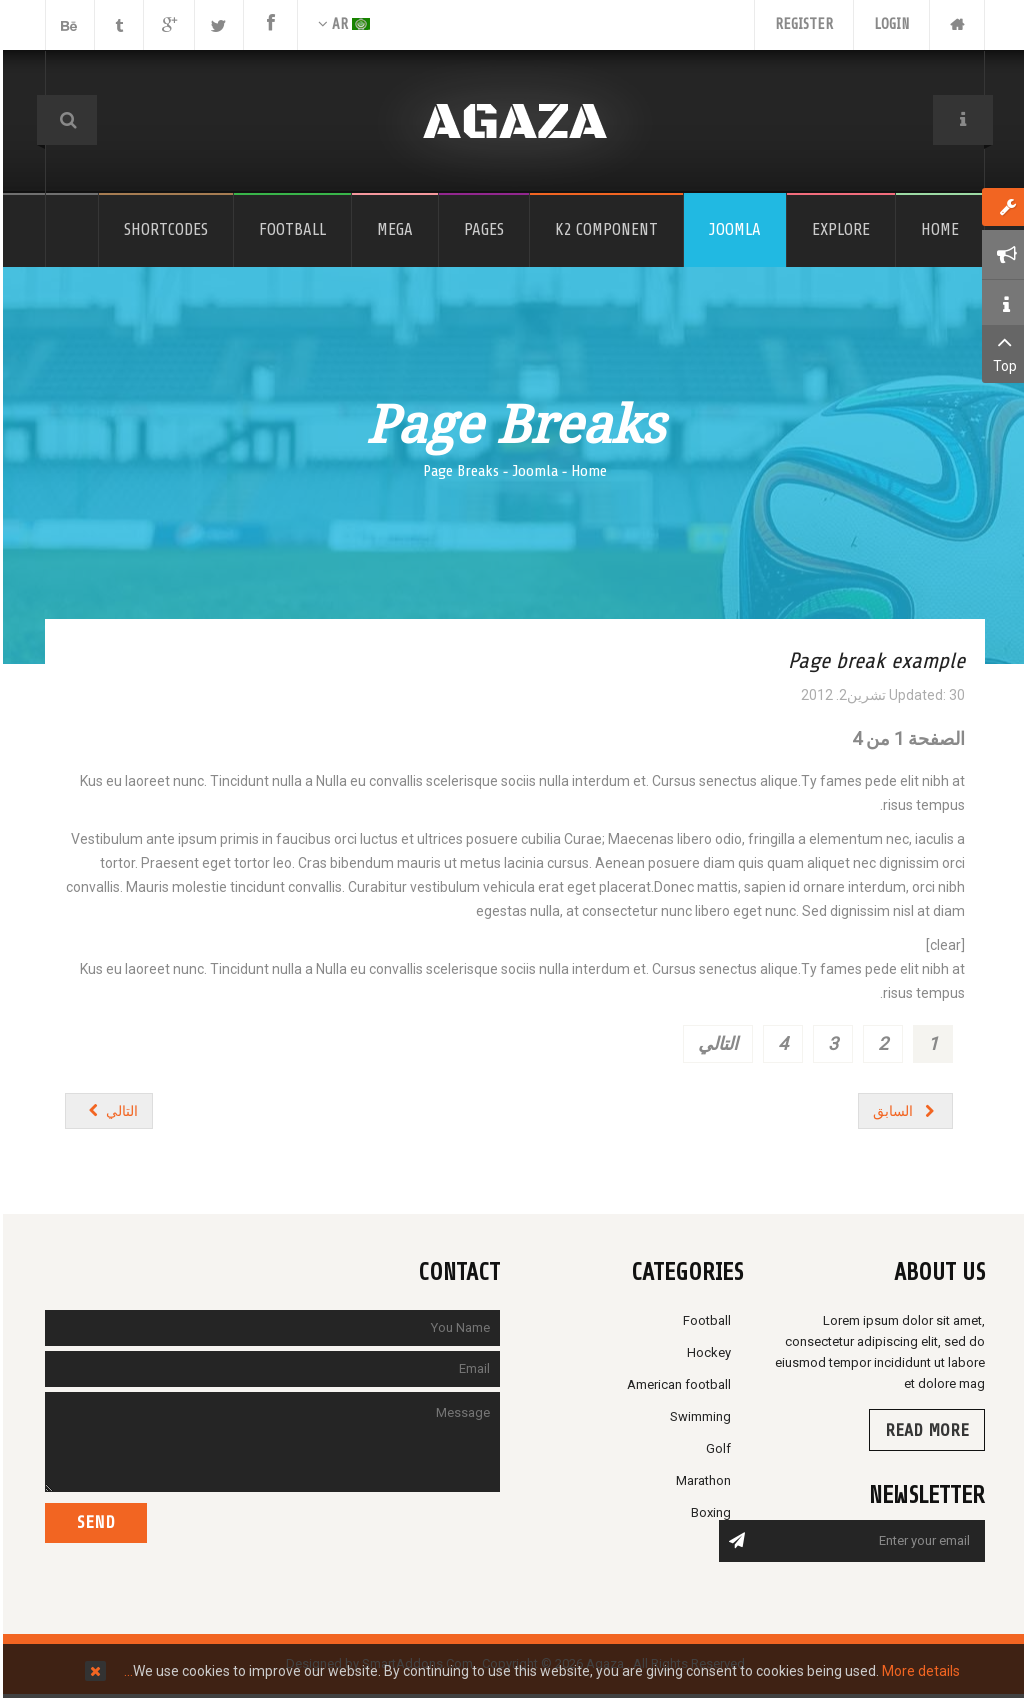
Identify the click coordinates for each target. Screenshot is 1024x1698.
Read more (924, 1430)
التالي (715, 1043)
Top (1001, 352)
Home (586, 471)
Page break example (873, 661)
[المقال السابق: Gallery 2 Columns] (903, 1111)
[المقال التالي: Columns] (106, 1111)
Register (801, 24)
